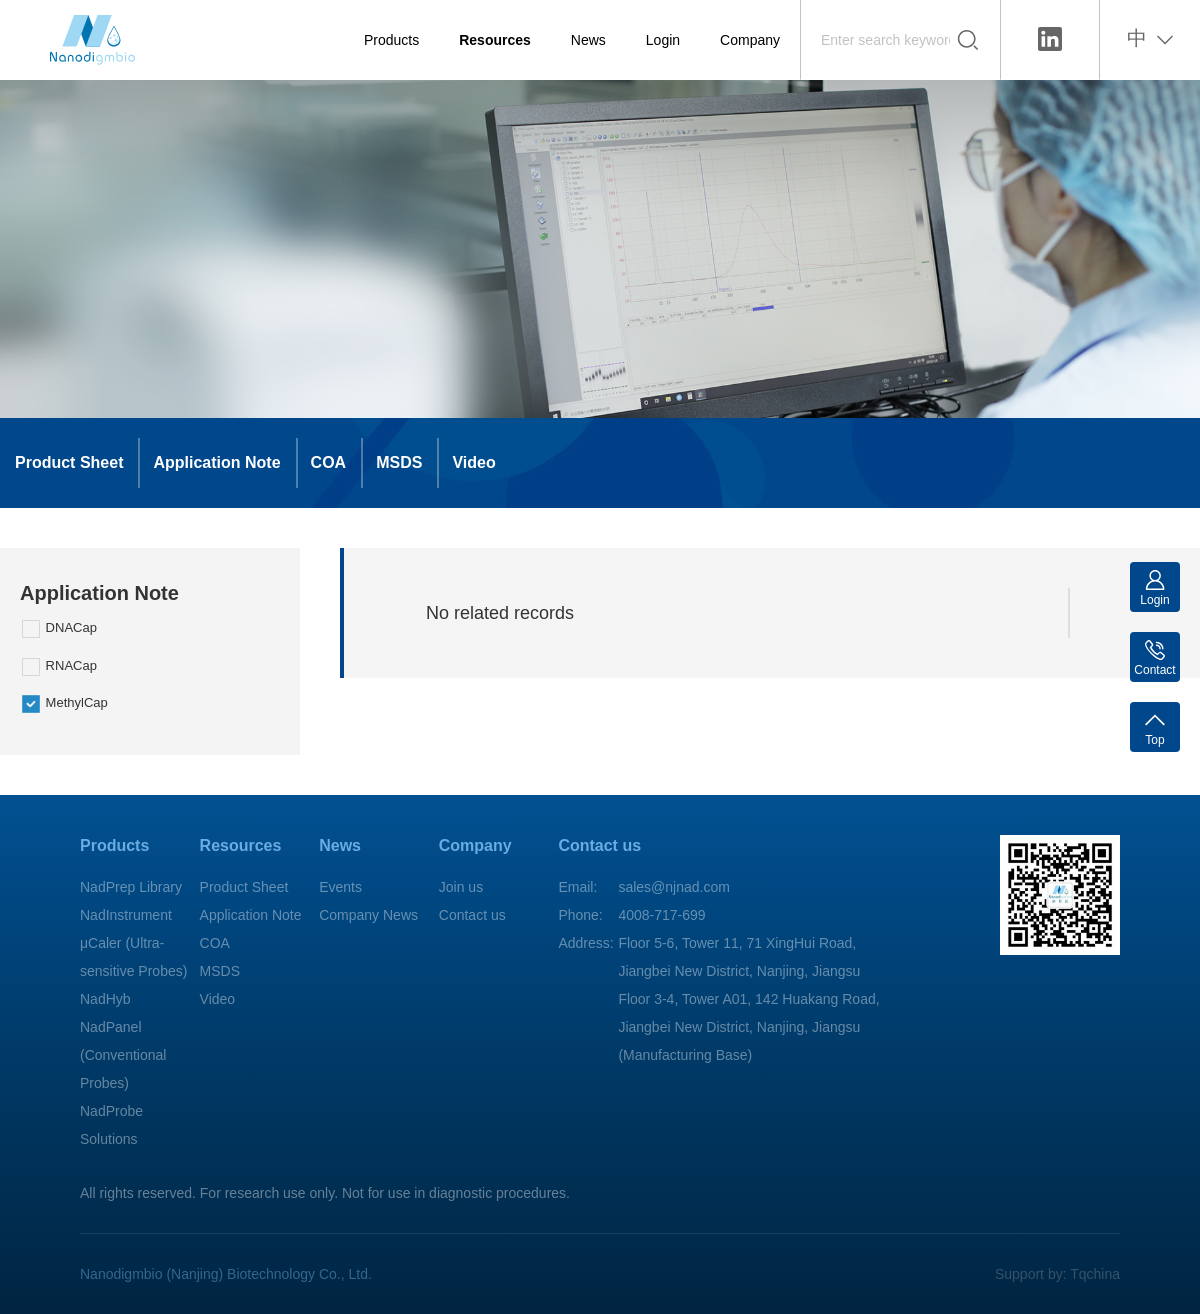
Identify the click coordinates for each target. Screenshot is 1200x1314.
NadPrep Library (131, 887)
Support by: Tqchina (1057, 1274)
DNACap (59, 629)
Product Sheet (69, 462)
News (588, 40)
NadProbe (111, 1111)
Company (750, 40)
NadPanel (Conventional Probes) (123, 1055)
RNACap (59, 667)
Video (473, 462)
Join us (461, 887)
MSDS (399, 462)
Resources (495, 40)
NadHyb (105, 999)
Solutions (109, 1139)
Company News (368, 915)
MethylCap (65, 704)
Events (340, 887)
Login (663, 40)
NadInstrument (126, 915)
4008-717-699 (661, 915)
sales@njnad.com (674, 887)
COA (329, 462)
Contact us (472, 915)
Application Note (216, 462)
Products (391, 40)
